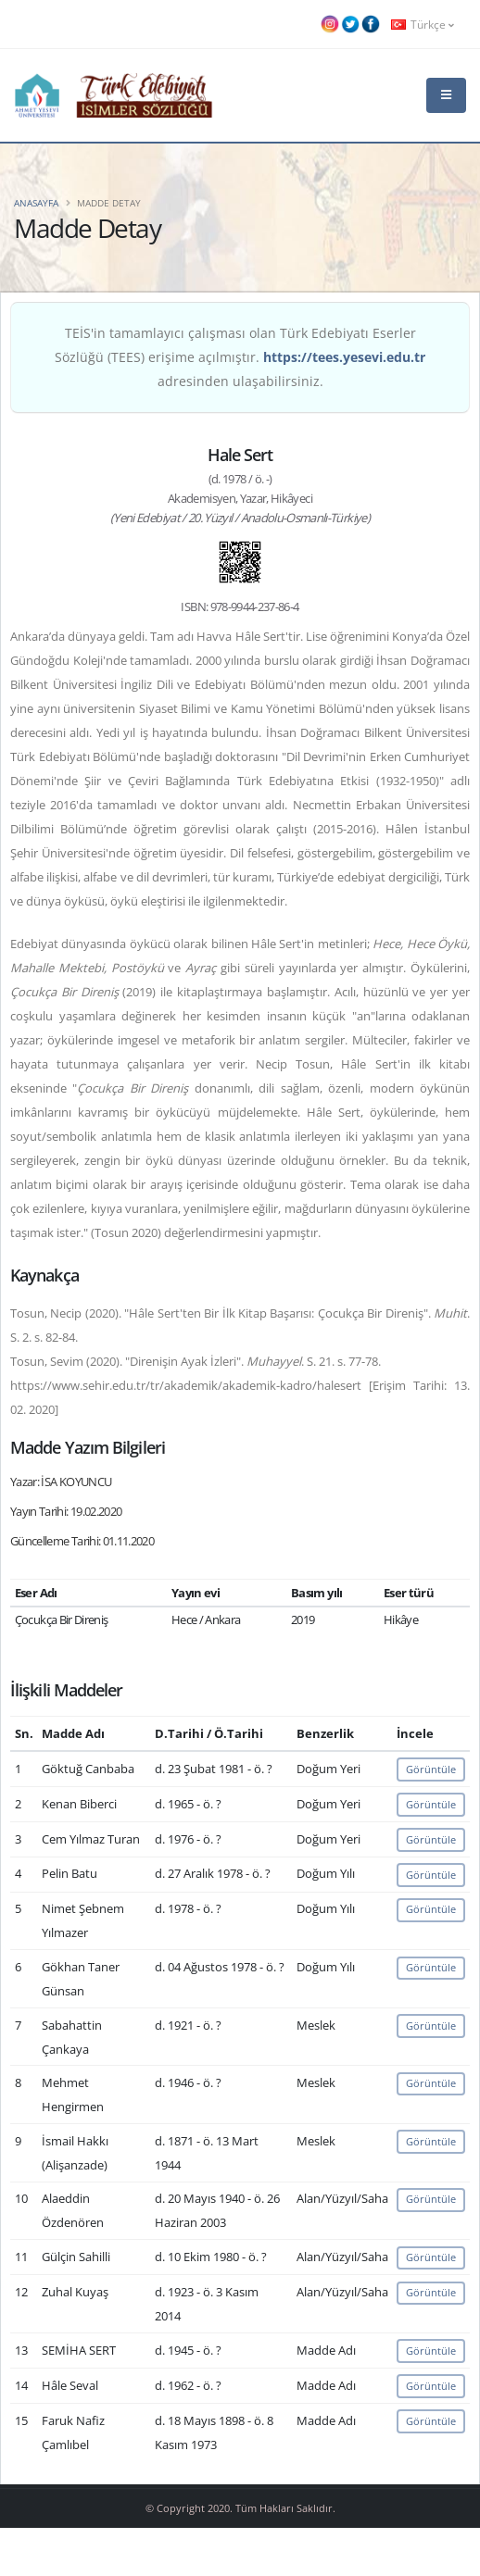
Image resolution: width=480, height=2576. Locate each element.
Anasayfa (36, 202)
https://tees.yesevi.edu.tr (344, 357)
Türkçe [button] (422, 24)
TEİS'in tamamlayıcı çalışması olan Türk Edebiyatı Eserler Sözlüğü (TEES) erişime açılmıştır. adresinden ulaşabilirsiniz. (240, 357)
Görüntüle (431, 1769)
